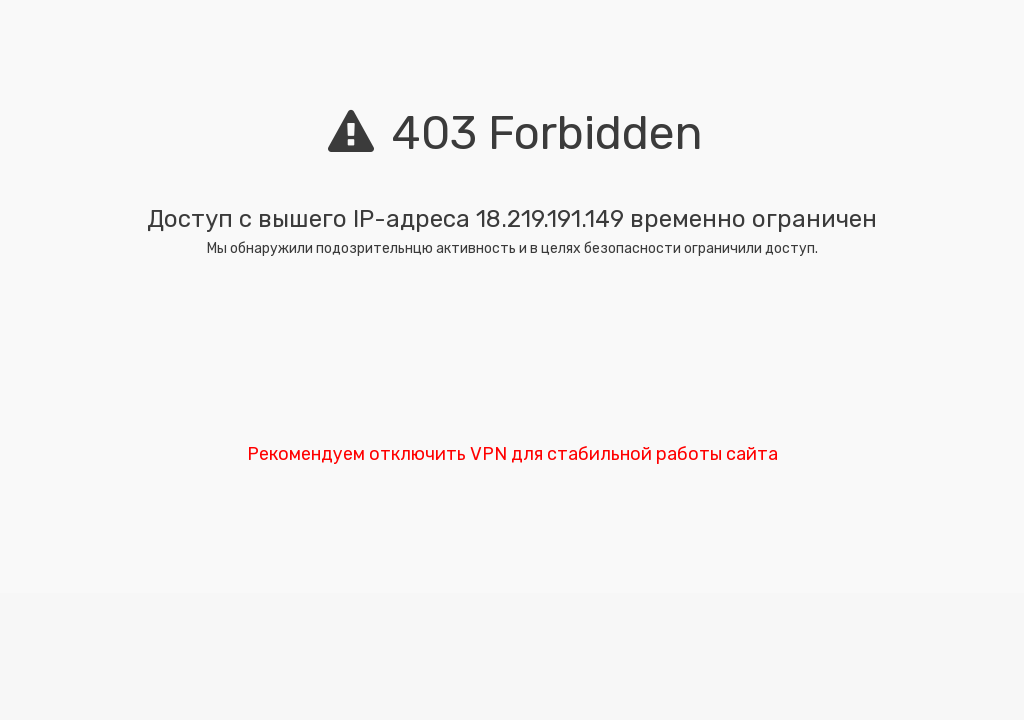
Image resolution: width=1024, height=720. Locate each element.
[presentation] (512, 356)
